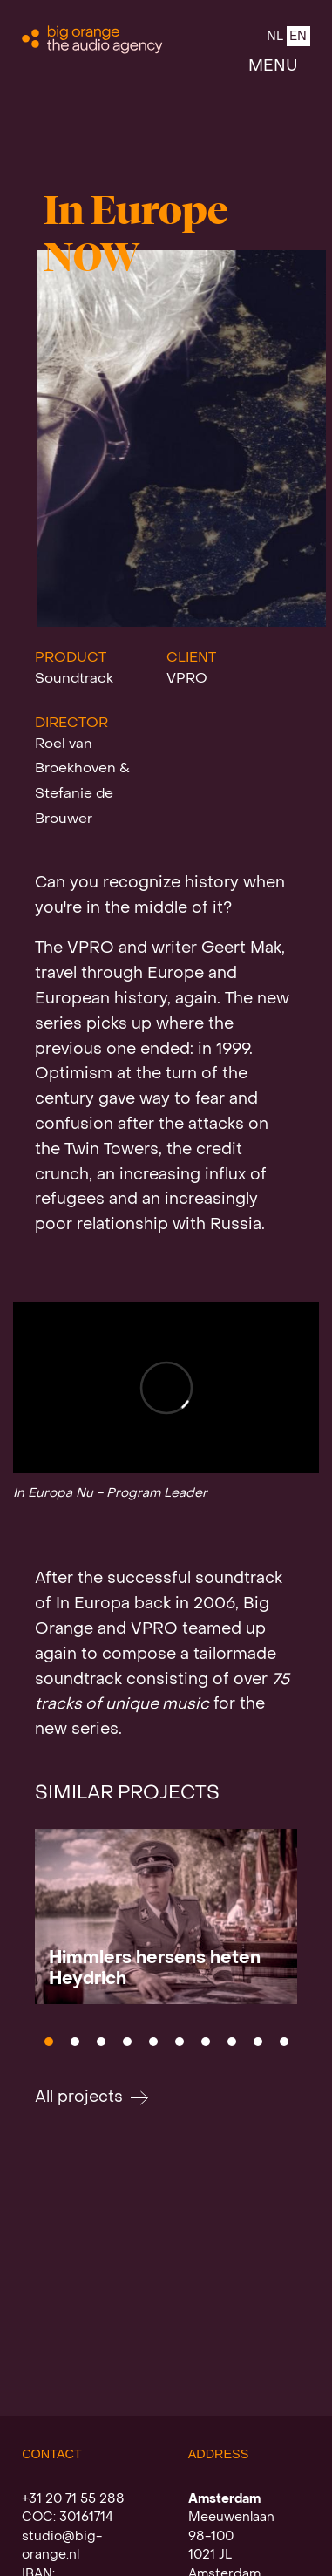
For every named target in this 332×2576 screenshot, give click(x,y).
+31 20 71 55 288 (73, 2499)
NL (275, 37)
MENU (273, 66)
